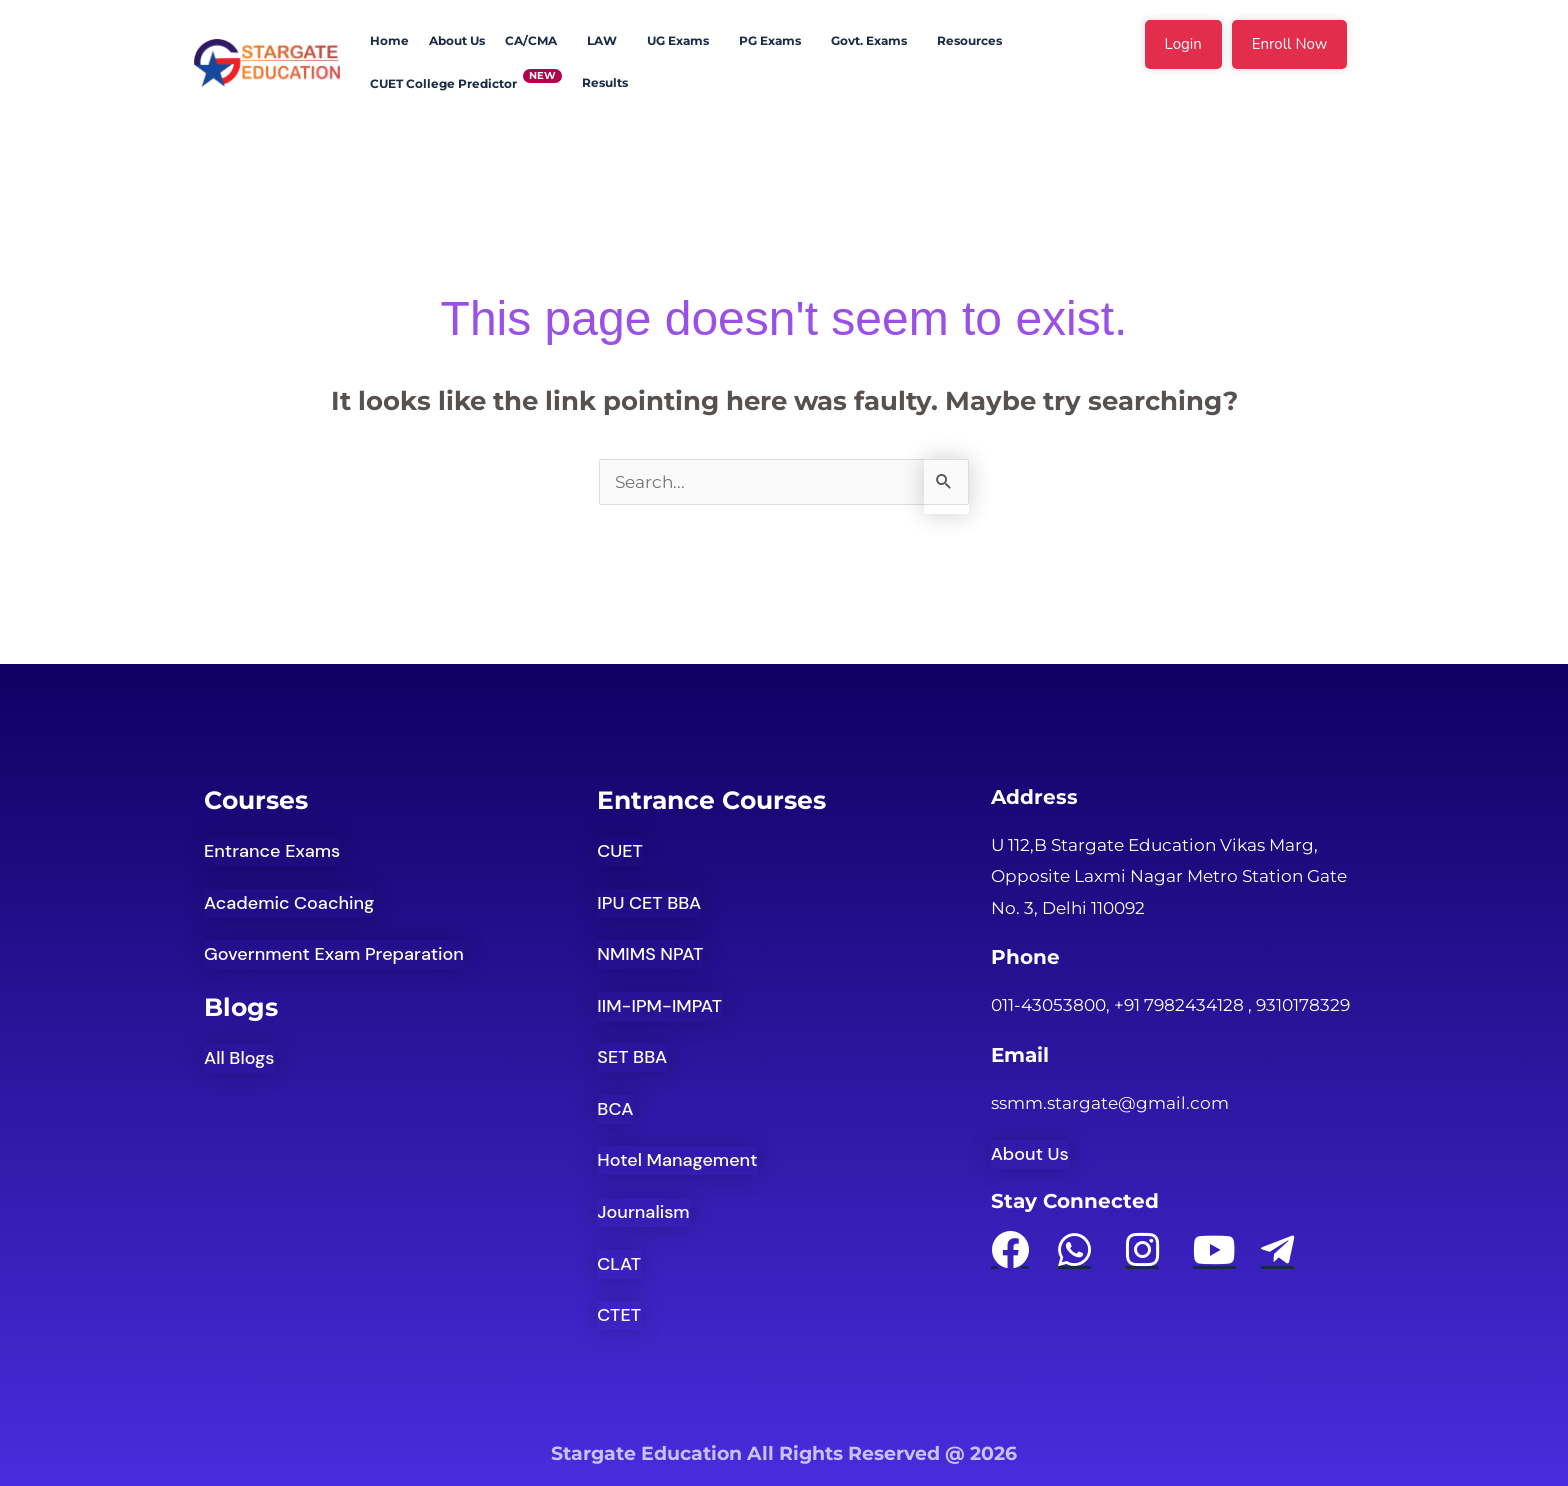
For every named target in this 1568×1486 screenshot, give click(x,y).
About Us (457, 40)
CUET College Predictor (443, 83)
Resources (969, 40)
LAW (602, 40)
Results (605, 82)
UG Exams (678, 40)
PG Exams (770, 40)
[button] (536, 41)
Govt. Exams (869, 40)
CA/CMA (531, 40)
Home (389, 40)
